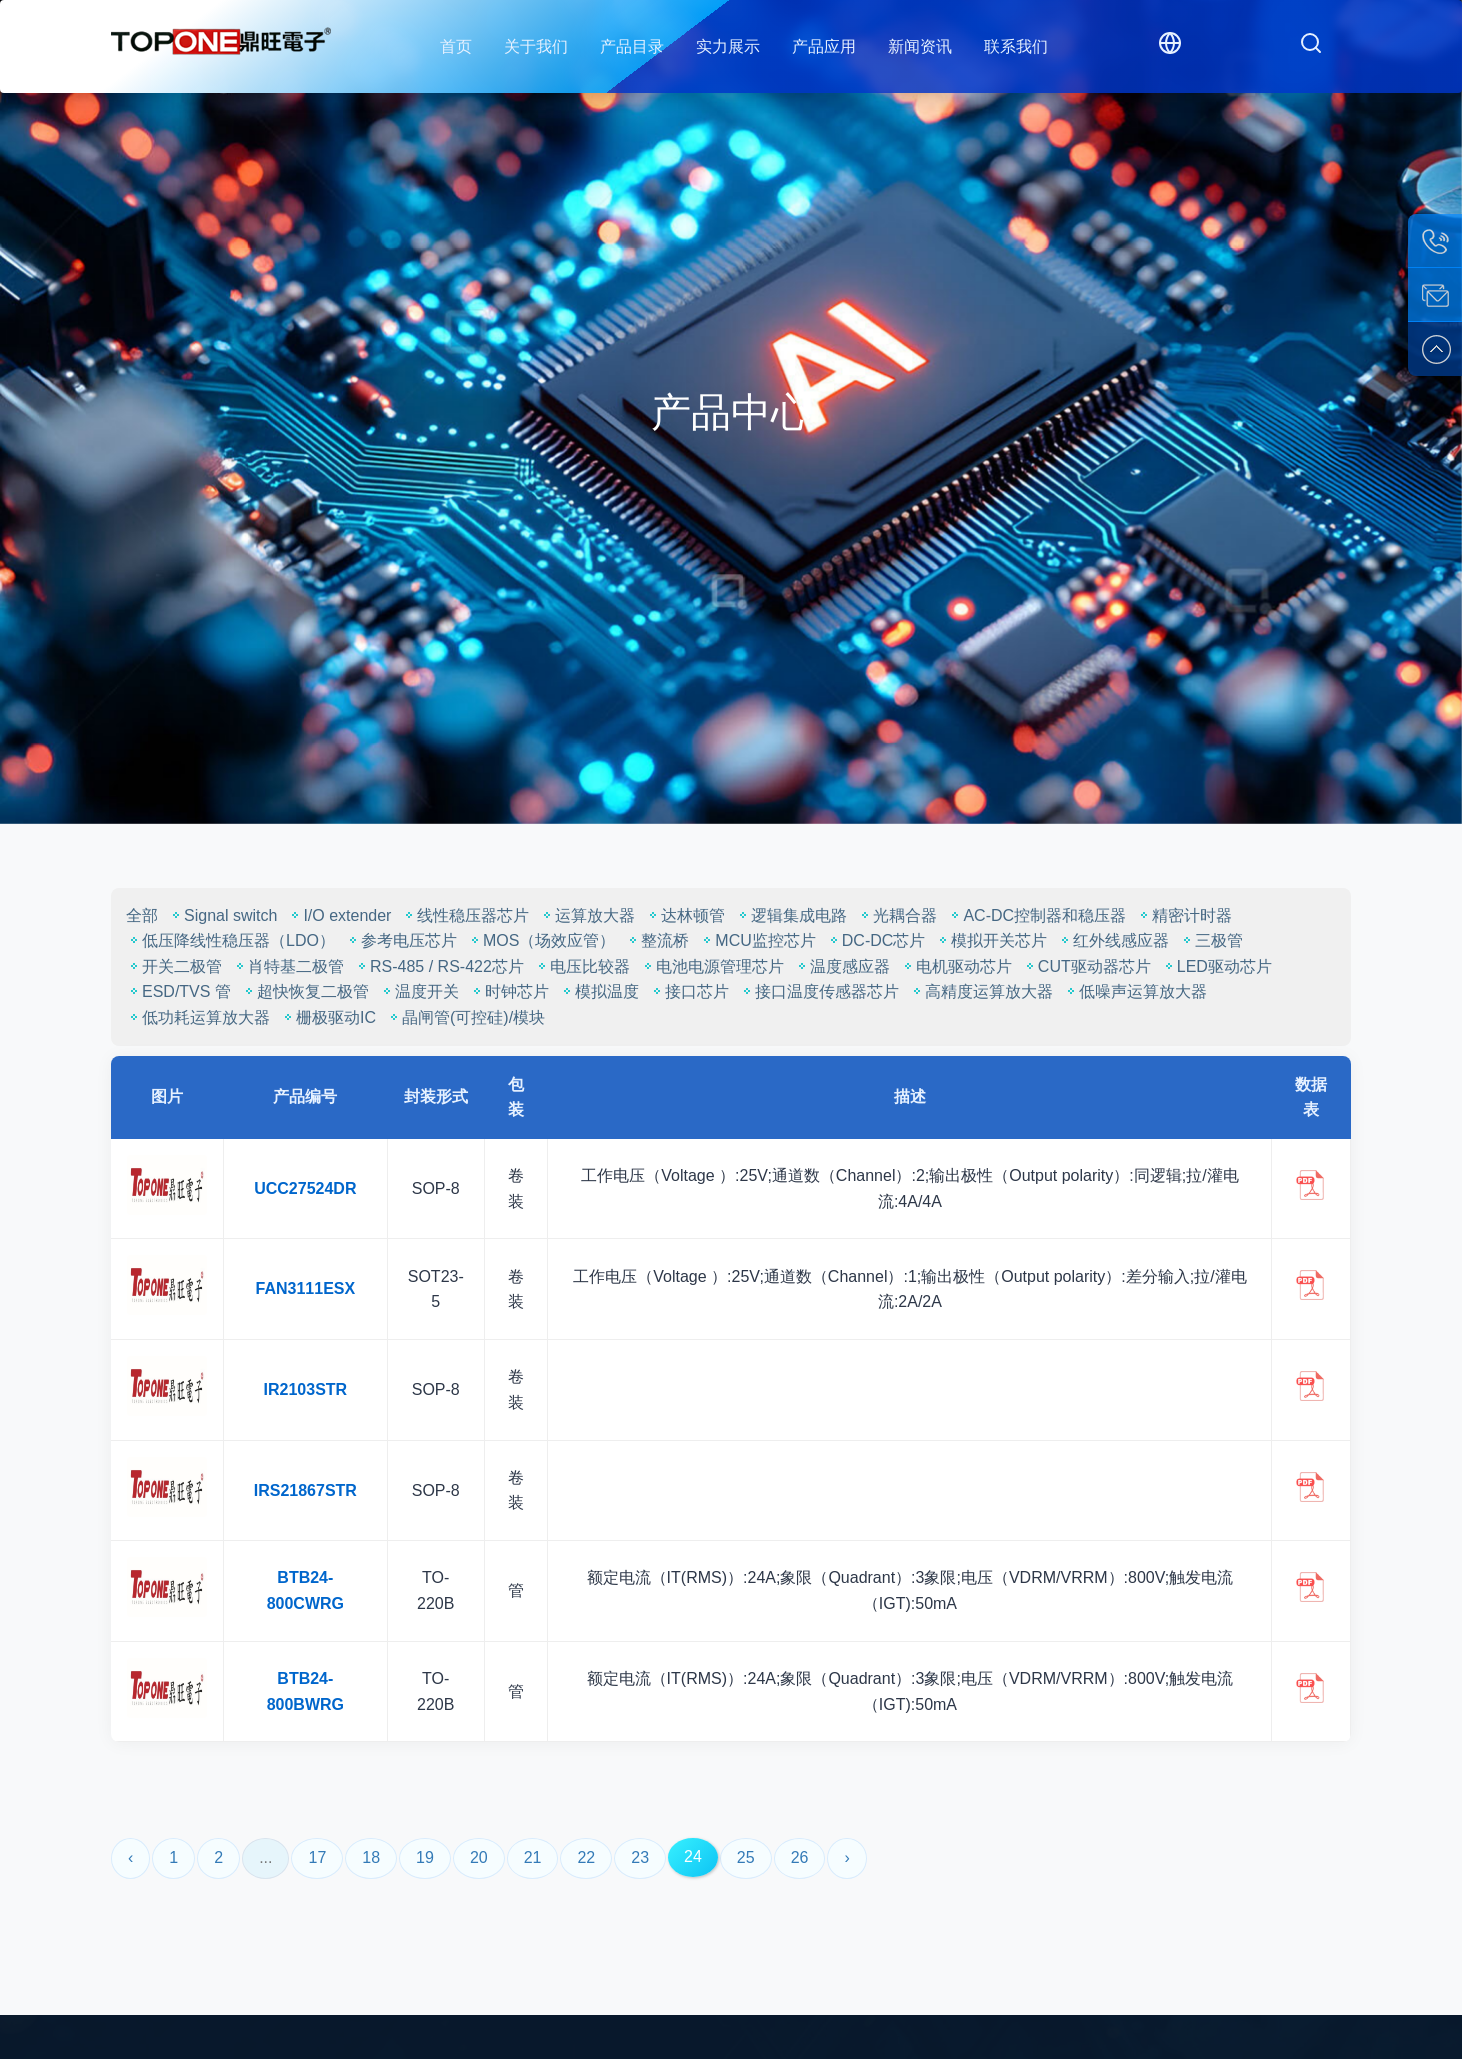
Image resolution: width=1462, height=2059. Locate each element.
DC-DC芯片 (876, 940)
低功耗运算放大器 (198, 1017)
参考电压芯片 (401, 940)
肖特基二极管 (288, 966)
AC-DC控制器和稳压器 (1036, 915)
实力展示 (728, 46)
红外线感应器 (1113, 940)
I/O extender (339, 915)
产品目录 (632, 46)
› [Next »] (846, 1857)
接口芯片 (689, 991)
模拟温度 (599, 991)
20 (479, 1857)
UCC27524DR (305, 1188)
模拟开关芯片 (991, 940)
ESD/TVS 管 (178, 991)
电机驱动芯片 (956, 966)
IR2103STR (306, 1389)
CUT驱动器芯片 (1086, 966)
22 (586, 1857)
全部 (142, 915)
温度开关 (419, 991)
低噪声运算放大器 (1135, 991)
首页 (456, 46)
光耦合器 (897, 915)
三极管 (1211, 940)
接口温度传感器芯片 (819, 991)
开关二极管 (174, 966)
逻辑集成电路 (791, 915)
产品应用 (824, 46)
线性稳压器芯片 (465, 915)
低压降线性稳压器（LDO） (230, 940)
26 (800, 1857)
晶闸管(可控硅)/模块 (465, 1017)
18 (371, 1857)
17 (317, 1857)
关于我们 (536, 46)
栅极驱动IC (328, 1017)
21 (533, 1857)
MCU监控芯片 (757, 940)
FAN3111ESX (306, 1288)
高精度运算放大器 (981, 991)
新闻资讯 (920, 46)
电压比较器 (582, 966)
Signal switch (222, 915)
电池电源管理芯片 (712, 966)
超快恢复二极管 (305, 991)
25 (746, 1857)
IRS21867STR (305, 1490)
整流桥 (657, 940)
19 (425, 1857)
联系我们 (1016, 46)
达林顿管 (685, 915)
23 (640, 1857)
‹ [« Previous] (130, 1857)
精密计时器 (1184, 915)
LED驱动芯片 (1216, 966)
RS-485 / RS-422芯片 (439, 966)
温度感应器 (842, 966)
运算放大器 (587, 915)
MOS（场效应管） (541, 940)
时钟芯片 (509, 991)
